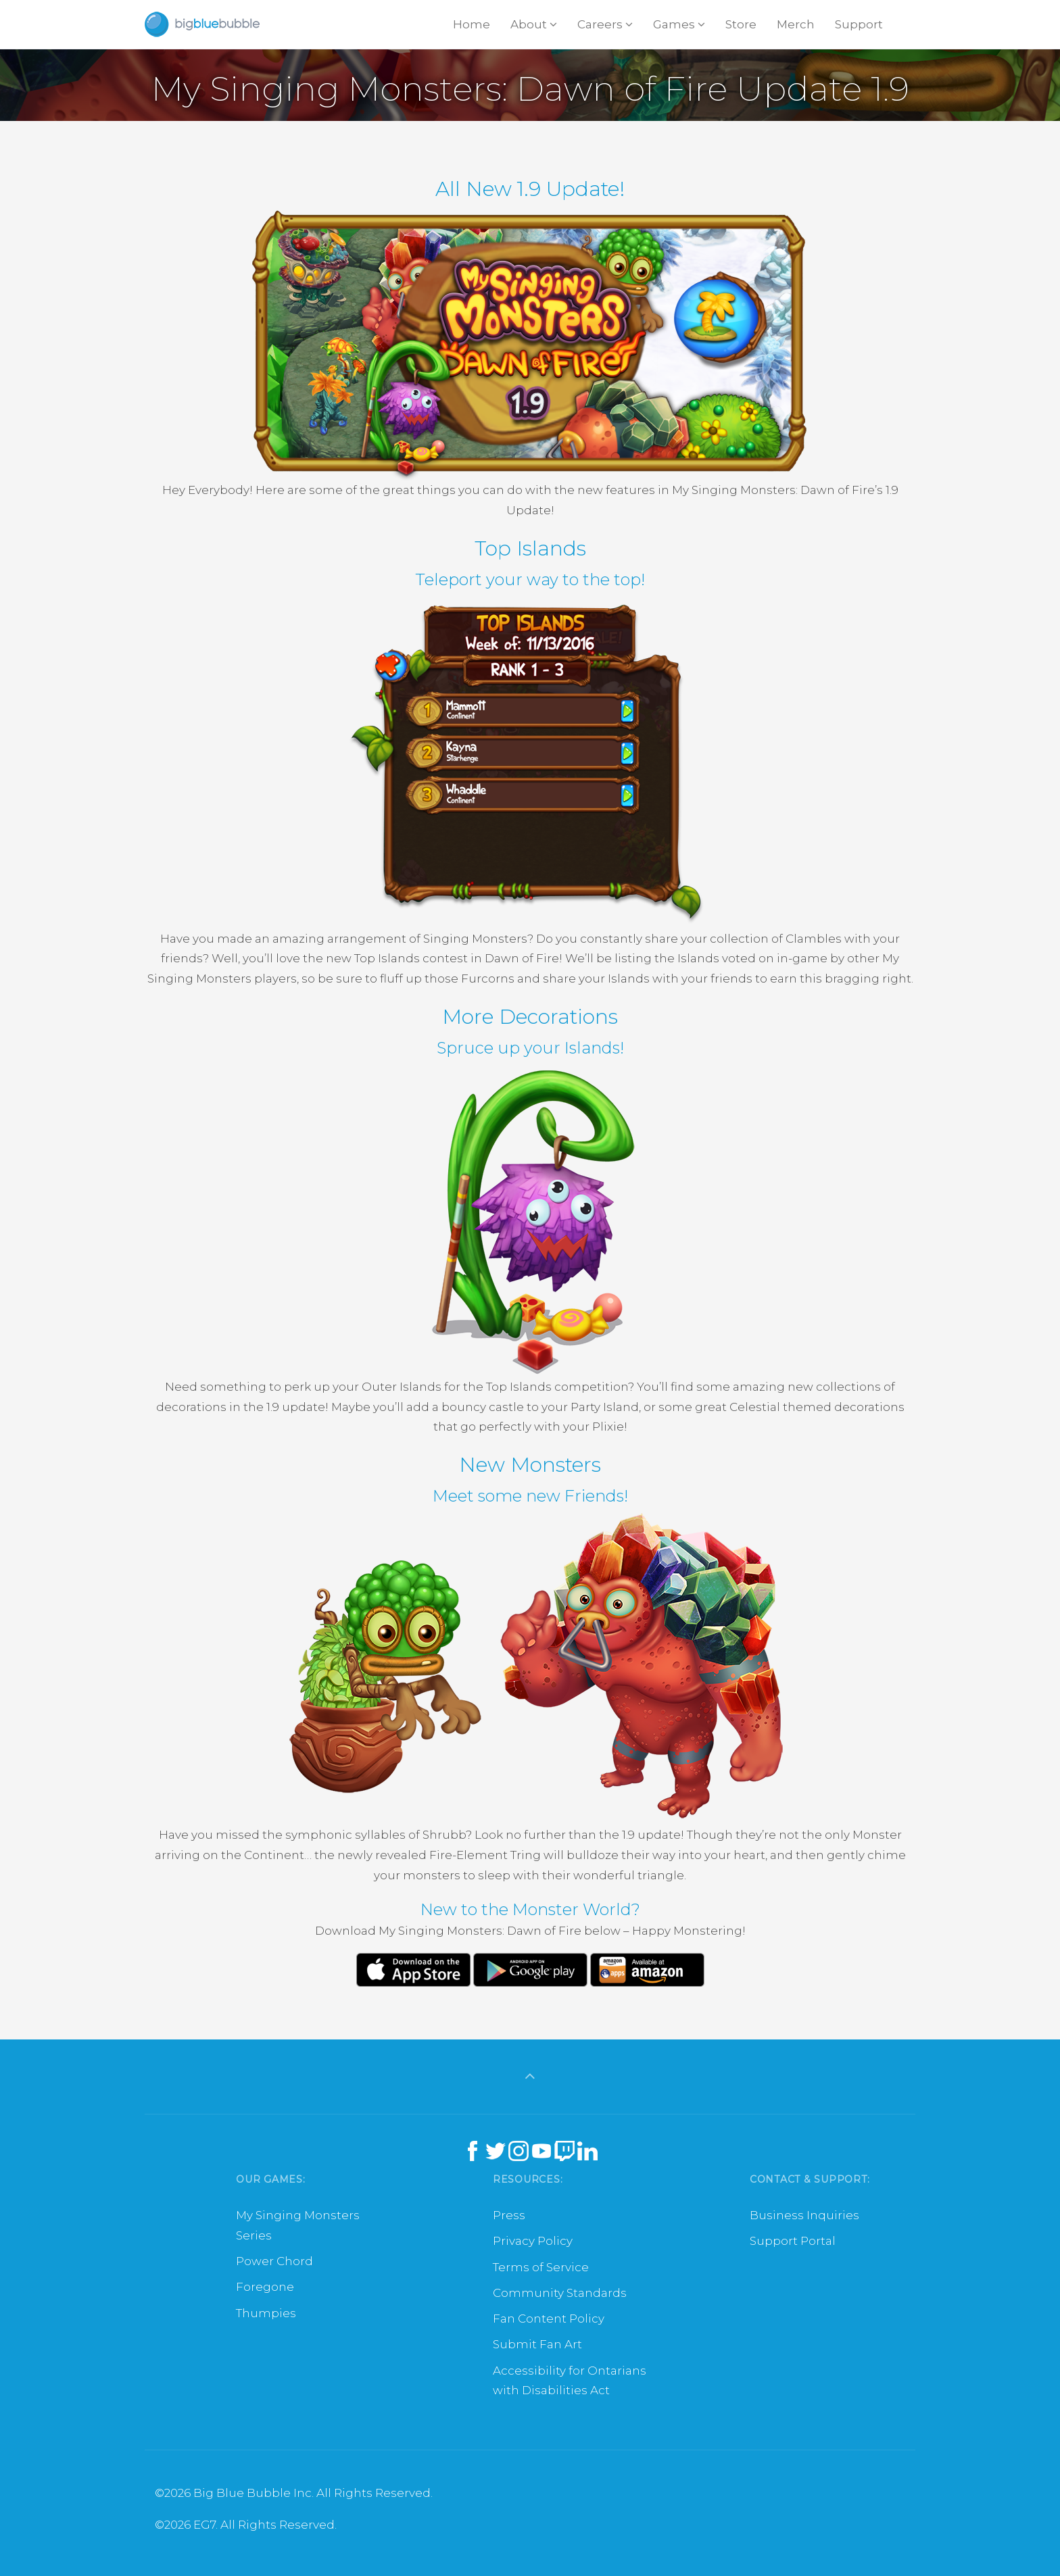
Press (509, 2215)
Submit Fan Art (537, 2344)
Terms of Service (541, 2267)
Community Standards (560, 2293)
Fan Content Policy (548, 2318)
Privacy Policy (533, 2241)
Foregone (265, 2287)
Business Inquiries (804, 2215)
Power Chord (274, 2261)
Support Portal (793, 2241)
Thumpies (266, 2313)
